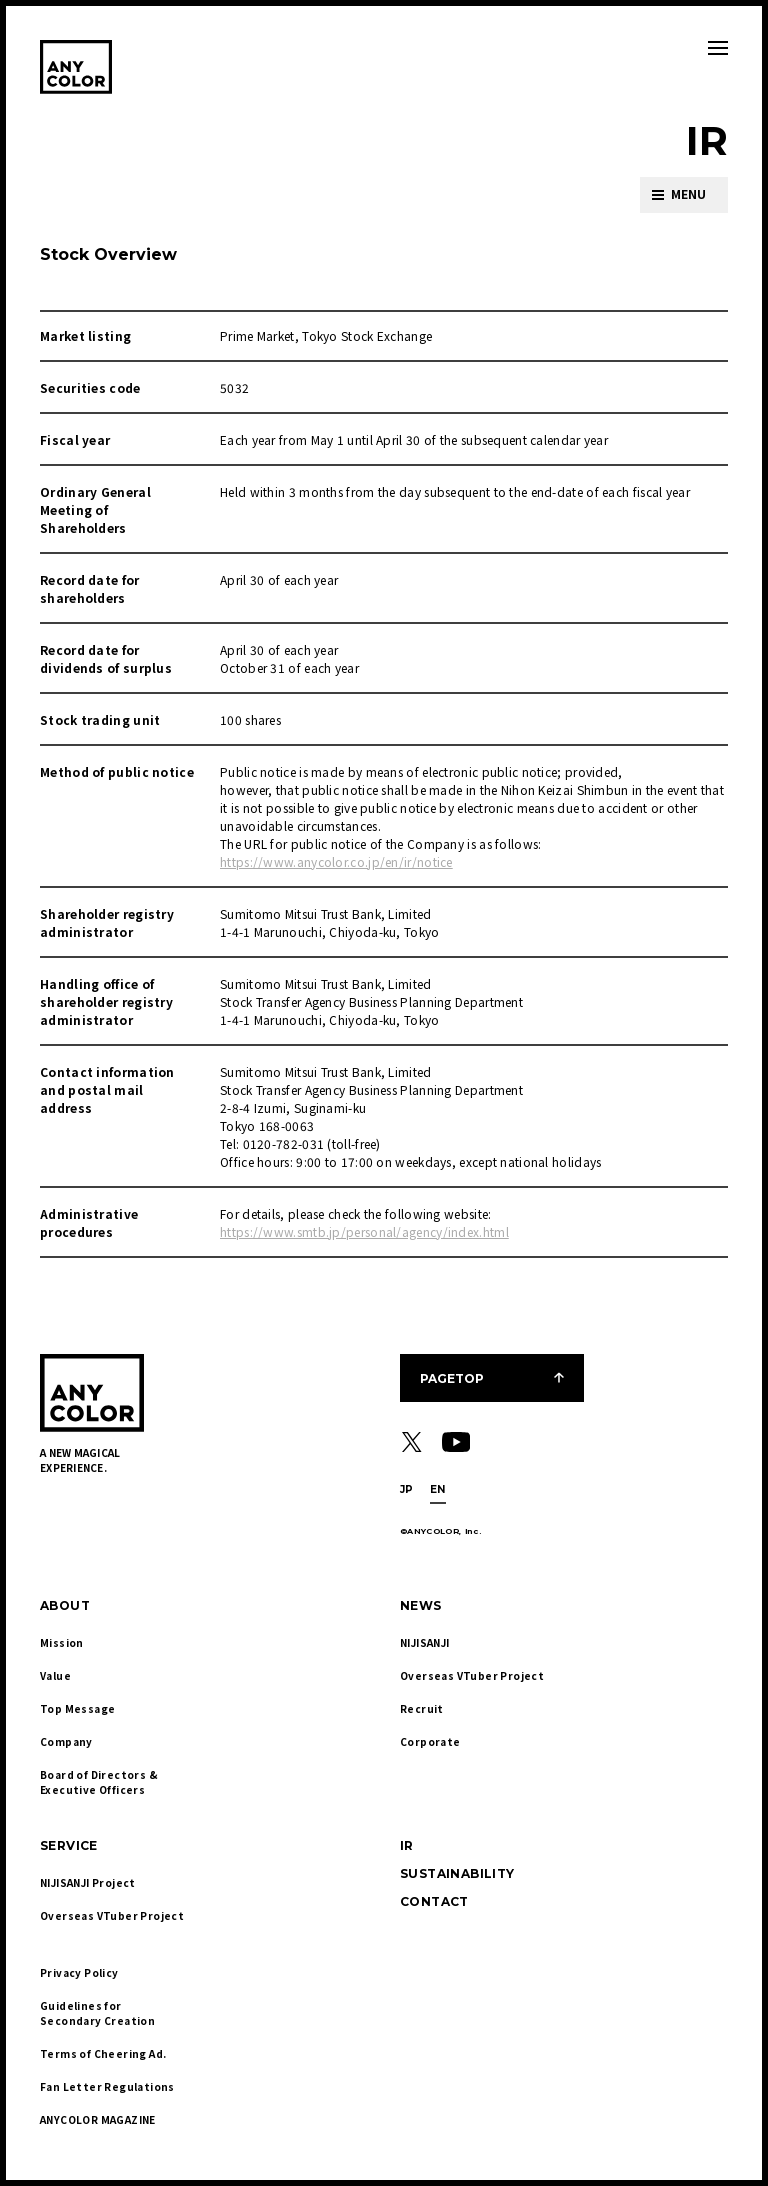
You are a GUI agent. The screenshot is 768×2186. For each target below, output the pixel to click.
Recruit (422, 1708)
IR (407, 1845)
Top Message (77, 1708)
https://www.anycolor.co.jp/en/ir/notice (336, 861)
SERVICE (69, 1845)
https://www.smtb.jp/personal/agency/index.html (364, 1231)
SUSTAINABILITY (457, 1873)
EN (438, 1489)
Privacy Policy (79, 1972)
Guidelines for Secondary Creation (97, 2013)
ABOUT (65, 1605)
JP (407, 1489)
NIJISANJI (425, 1642)
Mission (62, 1642)
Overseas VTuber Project (472, 1675)
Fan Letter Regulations (107, 2086)
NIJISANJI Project (88, 1882)
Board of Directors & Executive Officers (100, 1782)
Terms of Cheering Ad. (103, 2053)
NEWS (421, 1605)
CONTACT (434, 1901)
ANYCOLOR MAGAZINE (98, 2119)
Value (55, 1675)
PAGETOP (452, 1378)
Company (66, 1741)
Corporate (430, 1741)
